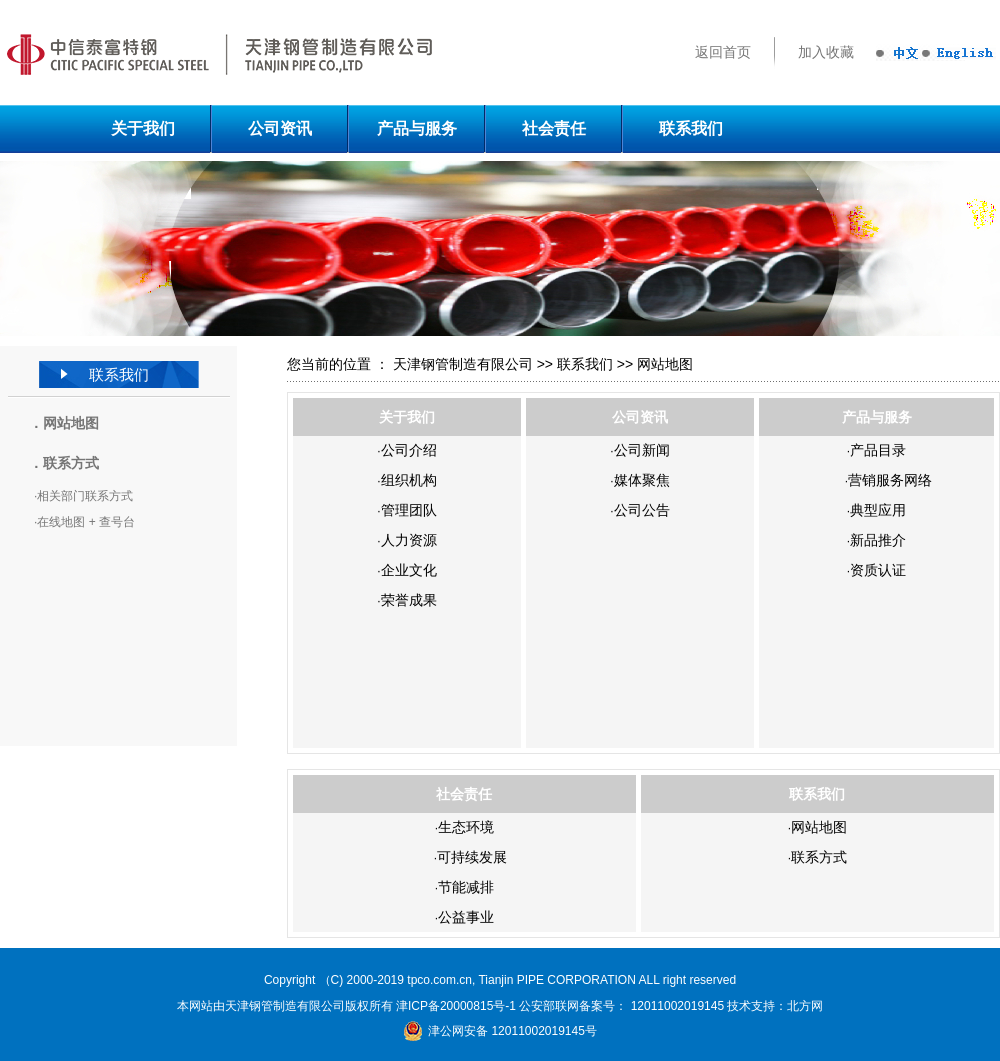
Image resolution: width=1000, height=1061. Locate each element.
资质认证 (878, 570)
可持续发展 (472, 857)
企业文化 (409, 570)
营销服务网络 (890, 480)
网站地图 (71, 423)
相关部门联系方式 (85, 496)
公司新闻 (642, 450)
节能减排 (466, 887)
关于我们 (143, 128)
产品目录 (878, 450)
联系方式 (819, 857)
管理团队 (409, 510)
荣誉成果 (409, 600)
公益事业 (466, 917)
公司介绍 (409, 450)
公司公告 (642, 510)
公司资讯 (280, 128)
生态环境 (466, 827)
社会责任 (554, 128)
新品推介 (878, 540)
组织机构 (409, 480)
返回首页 (723, 52)
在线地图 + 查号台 (86, 522)
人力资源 (409, 540)
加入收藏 (826, 52)
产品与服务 (417, 128)
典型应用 (878, 510)
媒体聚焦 (642, 480)
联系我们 (691, 128)
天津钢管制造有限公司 (463, 364)
